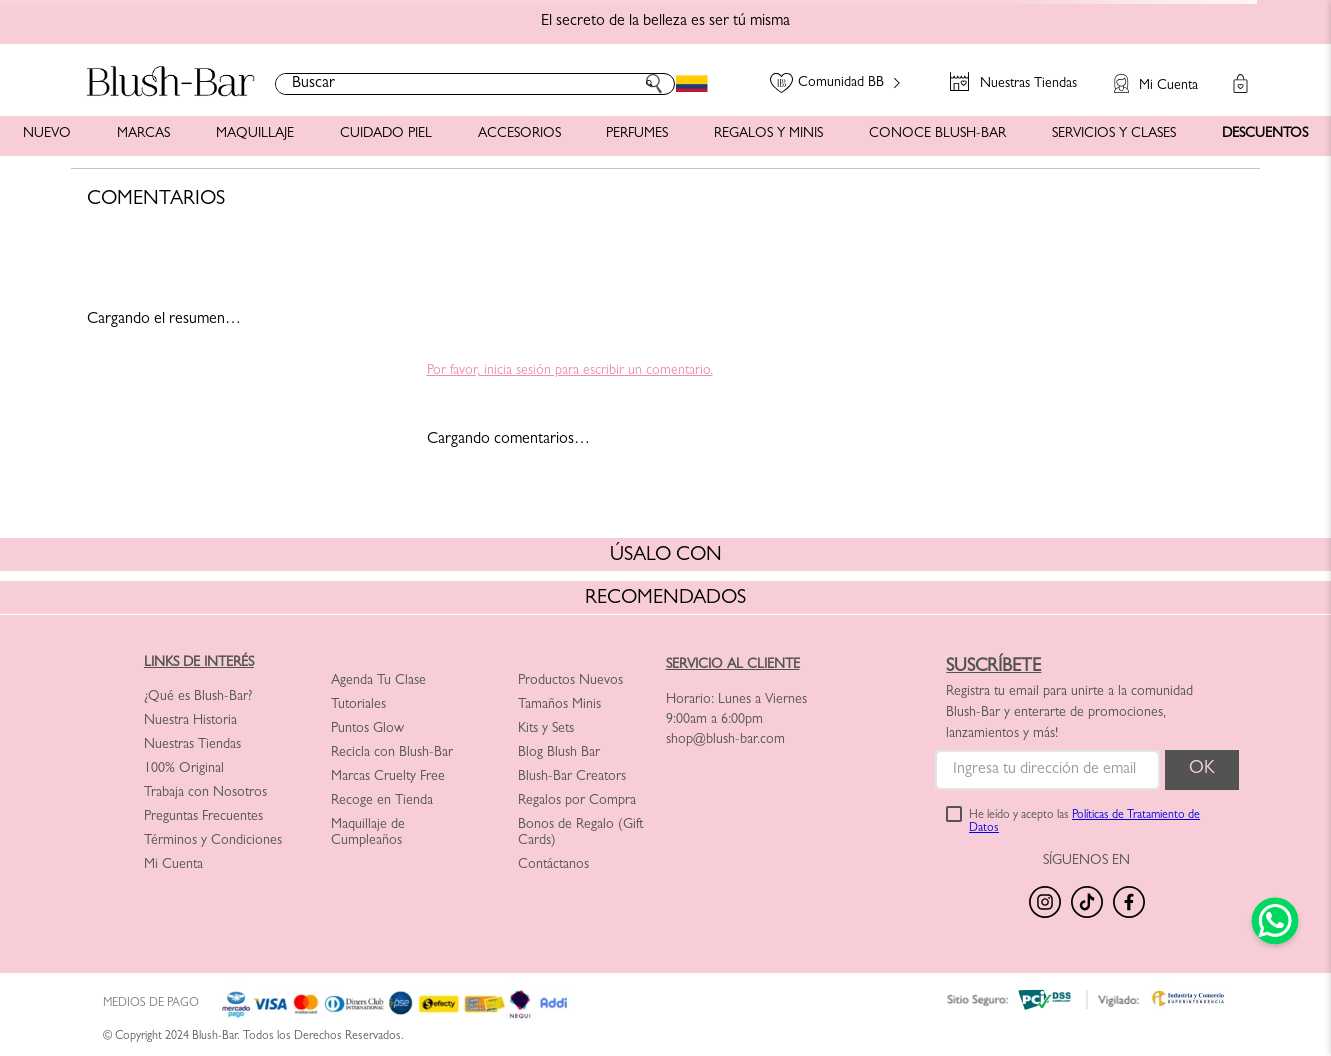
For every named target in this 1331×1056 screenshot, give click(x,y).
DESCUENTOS (1265, 134)
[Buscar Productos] (654, 84)
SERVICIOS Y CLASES (1114, 134)
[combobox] (475, 84)
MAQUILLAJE (255, 134)
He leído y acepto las (1084, 823)
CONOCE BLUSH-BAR (937, 134)
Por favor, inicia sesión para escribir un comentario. (570, 371)
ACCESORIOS (519, 134)
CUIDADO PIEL (386, 134)
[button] (1146, 74)
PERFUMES (637, 134)
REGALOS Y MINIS (768, 134)
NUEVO (47, 134)
